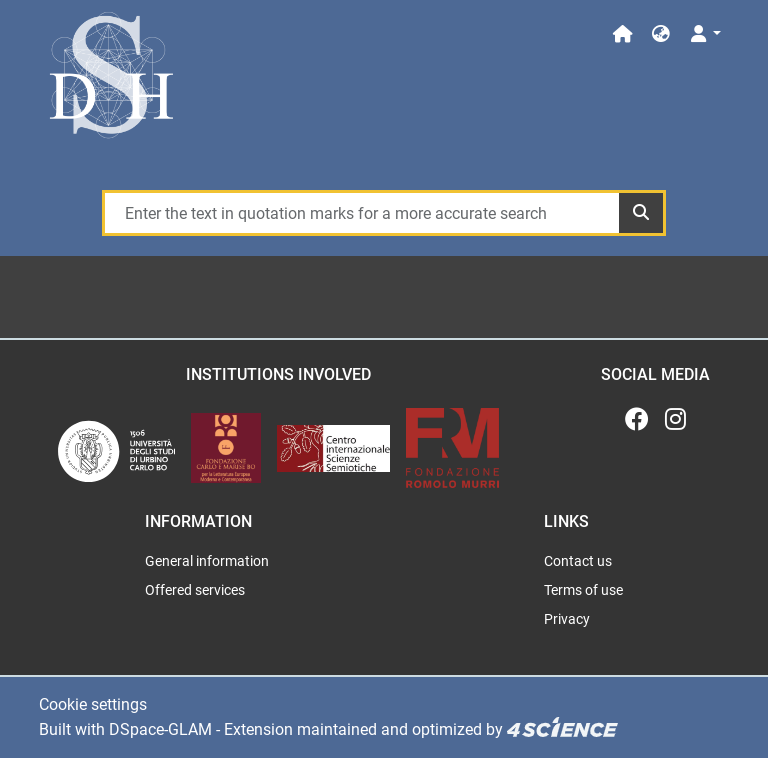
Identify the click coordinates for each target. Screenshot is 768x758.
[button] (661, 34)
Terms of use (583, 590)
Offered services (195, 590)
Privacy (567, 619)
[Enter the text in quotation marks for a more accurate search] (361, 213)
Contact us (578, 561)
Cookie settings (93, 704)
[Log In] (704, 34)
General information (207, 561)
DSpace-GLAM (160, 729)
